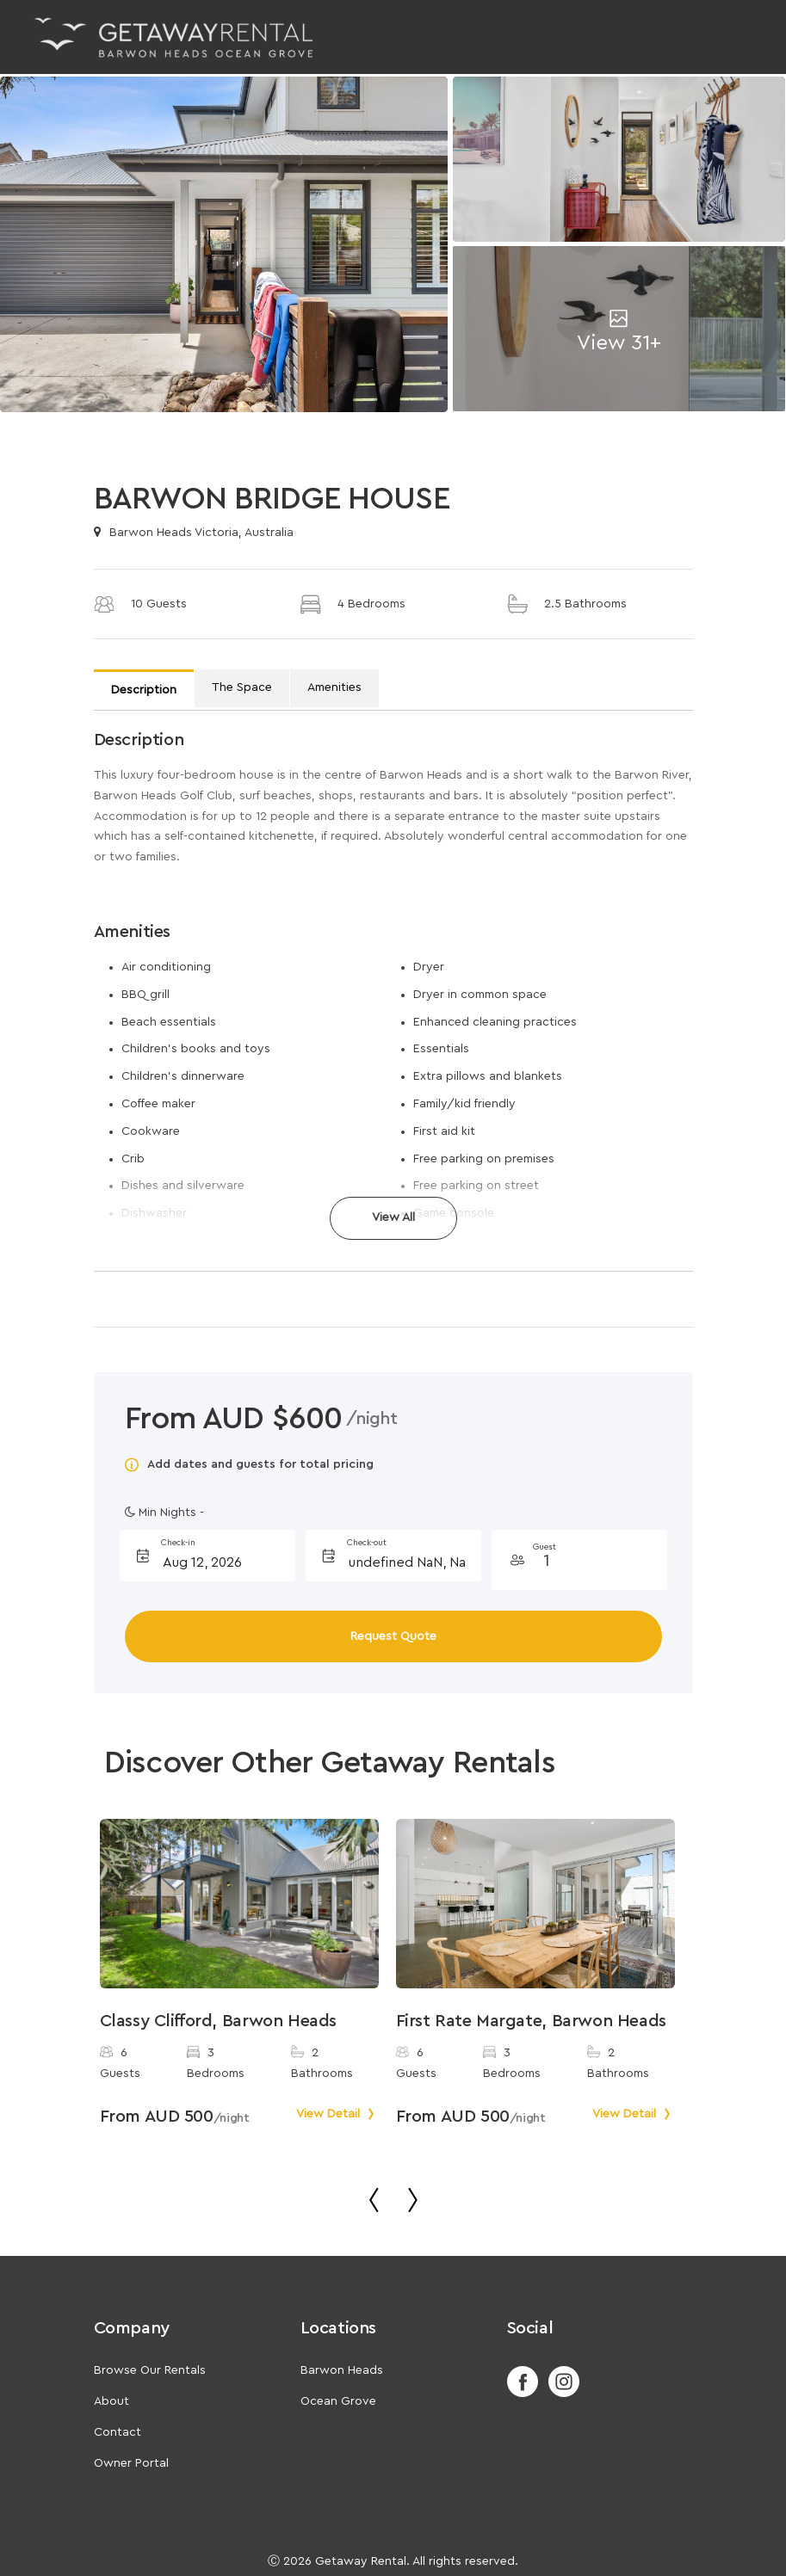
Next (695, 1998)
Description (143, 690)
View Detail (337, 2114)
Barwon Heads (341, 2370)
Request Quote (393, 1636)
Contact (117, 2432)
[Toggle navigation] (729, 37)
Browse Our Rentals (150, 2370)
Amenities (334, 687)
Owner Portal (131, 2463)
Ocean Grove (338, 2401)
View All (393, 1217)
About (111, 2401)
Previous (78, 1998)
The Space (242, 687)
